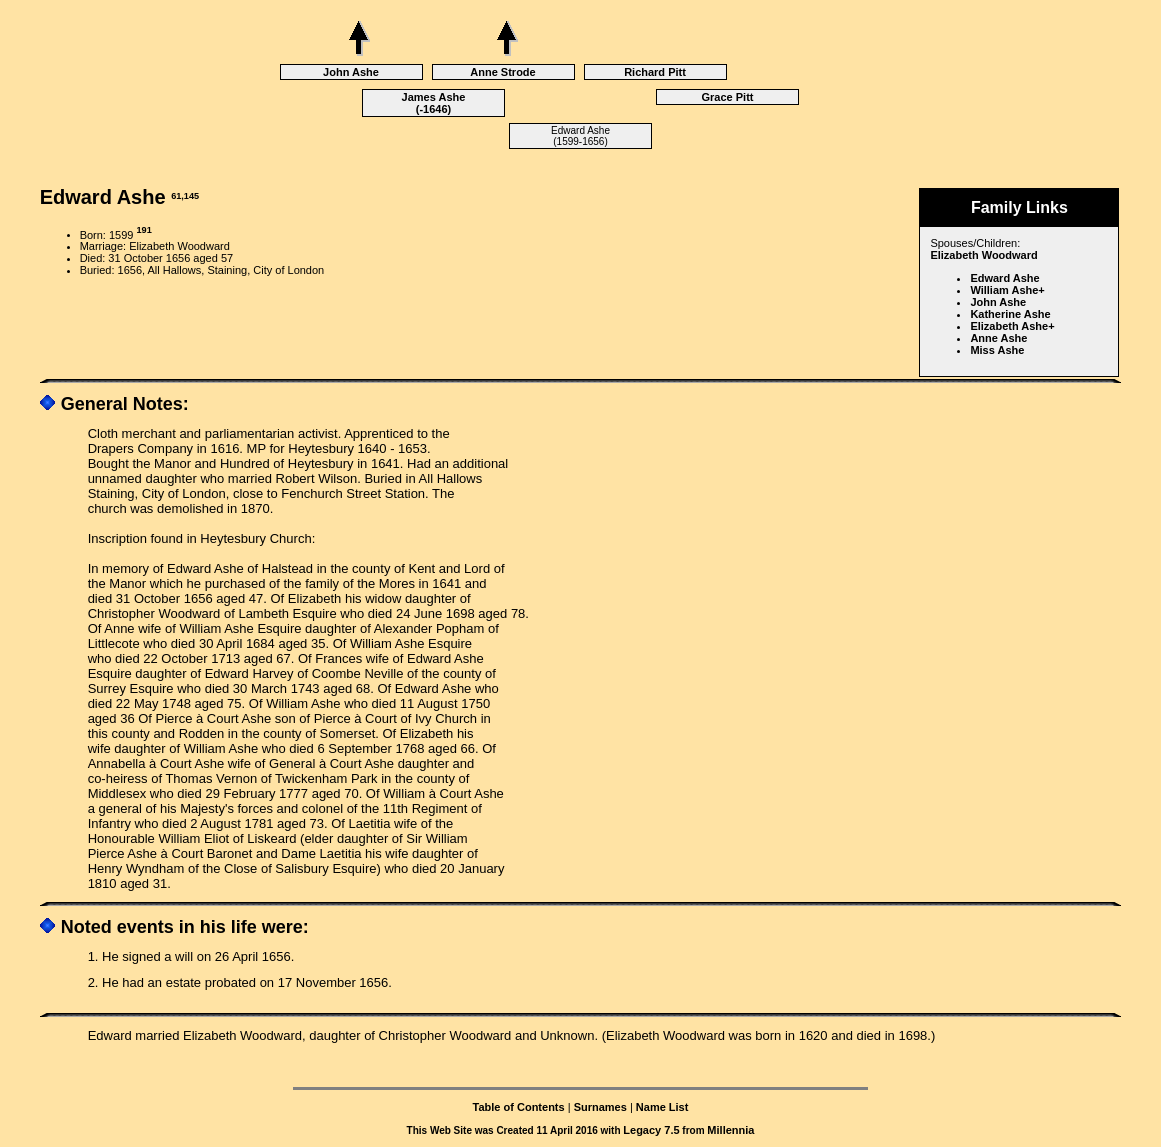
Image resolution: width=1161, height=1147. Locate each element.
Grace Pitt (728, 97)
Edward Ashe (1004, 278)
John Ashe (351, 72)
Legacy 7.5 (651, 1130)
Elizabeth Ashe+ (1012, 326)
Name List (662, 1107)
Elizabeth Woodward (983, 255)
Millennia (730, 1130)
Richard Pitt (655, 72)
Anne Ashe (998, 338)
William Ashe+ (1007, 290)
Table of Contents (519, 1107)
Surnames (600, 1107)
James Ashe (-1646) (434, 103)
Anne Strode (502, 72)
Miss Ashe (997, 350)
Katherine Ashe (1010, 314)
